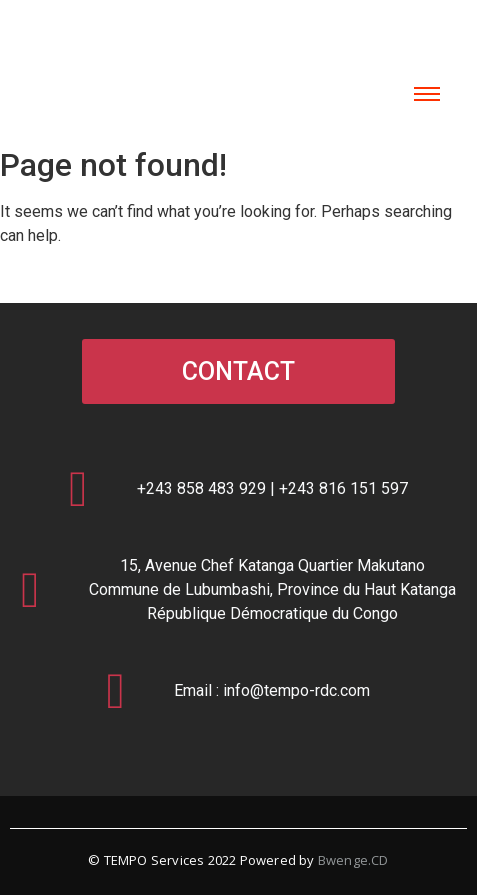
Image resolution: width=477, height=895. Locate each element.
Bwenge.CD (353, 860)
